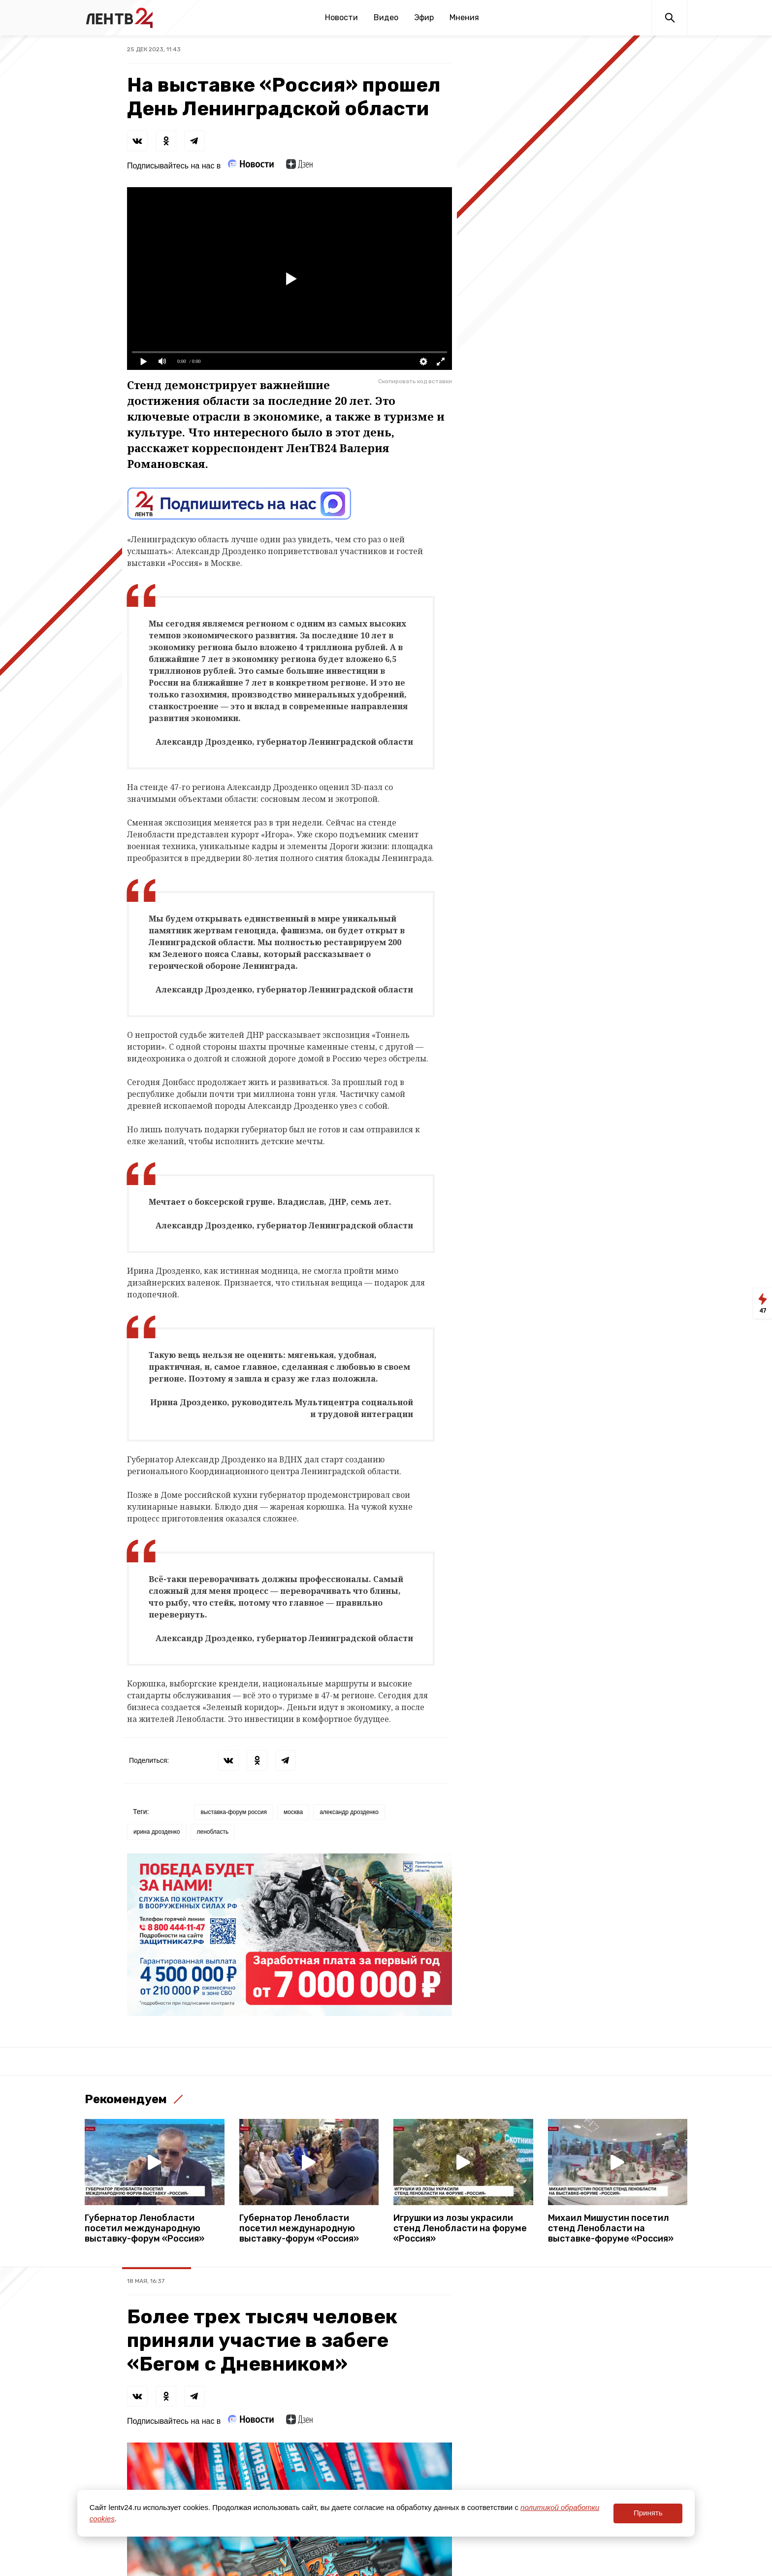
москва (293, 1812)
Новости (341, 17)
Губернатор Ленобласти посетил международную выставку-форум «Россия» (144, 2228)
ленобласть (213, 1831)
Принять (648, 2513)
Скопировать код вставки (415, 381)
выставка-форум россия (233, 1812)
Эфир (424, 17)
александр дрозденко (349, 1812)
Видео (386, 17)
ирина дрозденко (156, 1831)
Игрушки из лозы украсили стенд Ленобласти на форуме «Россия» (460, 2228)
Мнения (464, 17)
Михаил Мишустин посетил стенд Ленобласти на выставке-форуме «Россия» (611, 2228)
